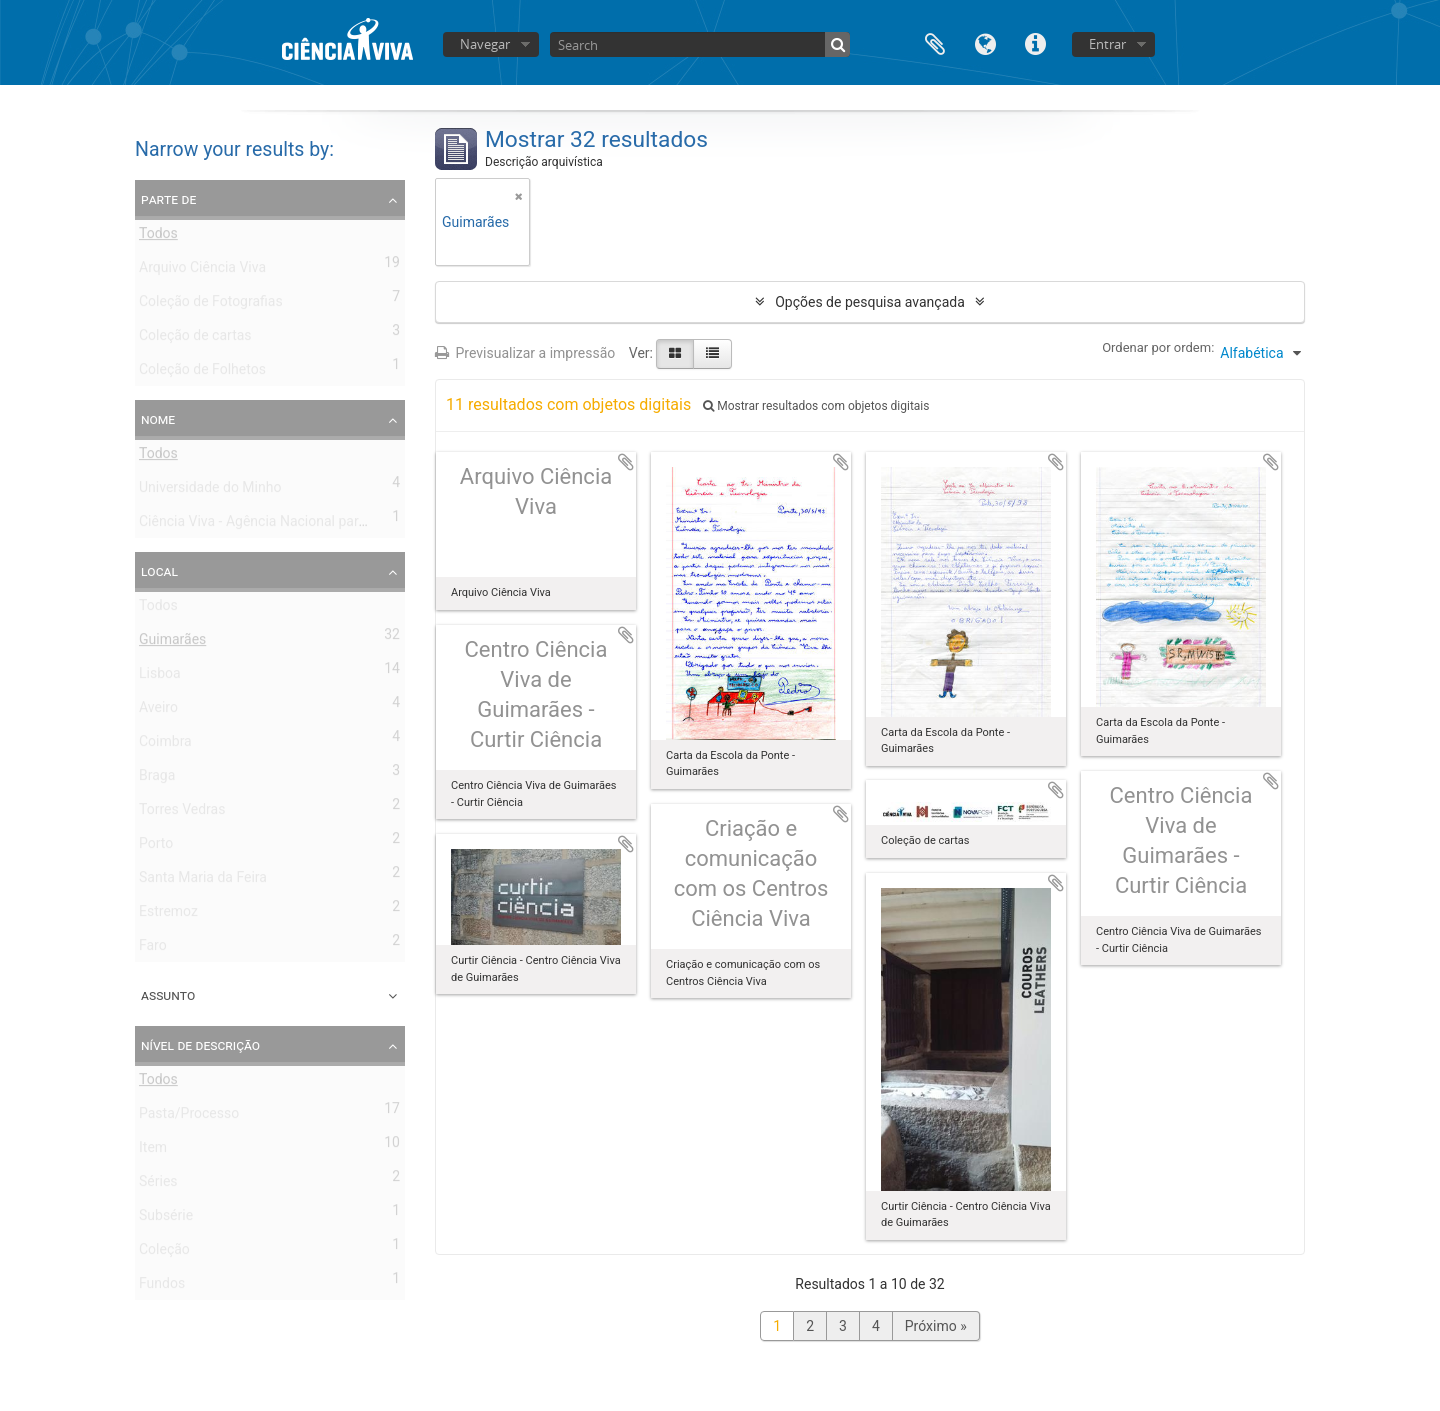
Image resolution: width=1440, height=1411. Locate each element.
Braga (157, 779)
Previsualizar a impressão (525, 353)
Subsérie (166, 1219)
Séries (158, 1185)
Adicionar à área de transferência (626, 462)
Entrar (1107, 44)
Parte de (168, 199)
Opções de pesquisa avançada (870, 302)
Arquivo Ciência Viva (202, 271)
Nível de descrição (200, 1045)
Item (153, 1151)
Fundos (162, 1287)
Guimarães (172, 643)
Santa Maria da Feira (203, 881)
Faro (153, 949)
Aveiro (158, 711)
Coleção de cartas (195, 339)
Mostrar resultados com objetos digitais (816, 406)
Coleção (164, 1253)
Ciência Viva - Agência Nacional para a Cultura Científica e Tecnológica (358, 525)
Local (159, 571)
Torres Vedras (182, 813)
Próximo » (936, 1326)
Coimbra (165, 745)
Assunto (168, 995)
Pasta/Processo (189, 1117)
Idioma (985, 42)
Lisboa (160, 677)
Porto (156, 847)
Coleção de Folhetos (202, 373)
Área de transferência (935, 42)
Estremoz (168, 915)
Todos (158, 237)
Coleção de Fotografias (211, 305)
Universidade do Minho (210, 491)
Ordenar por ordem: (1158, 347)
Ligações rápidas (1035, 42)
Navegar (485, 44)
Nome (158, 419)
